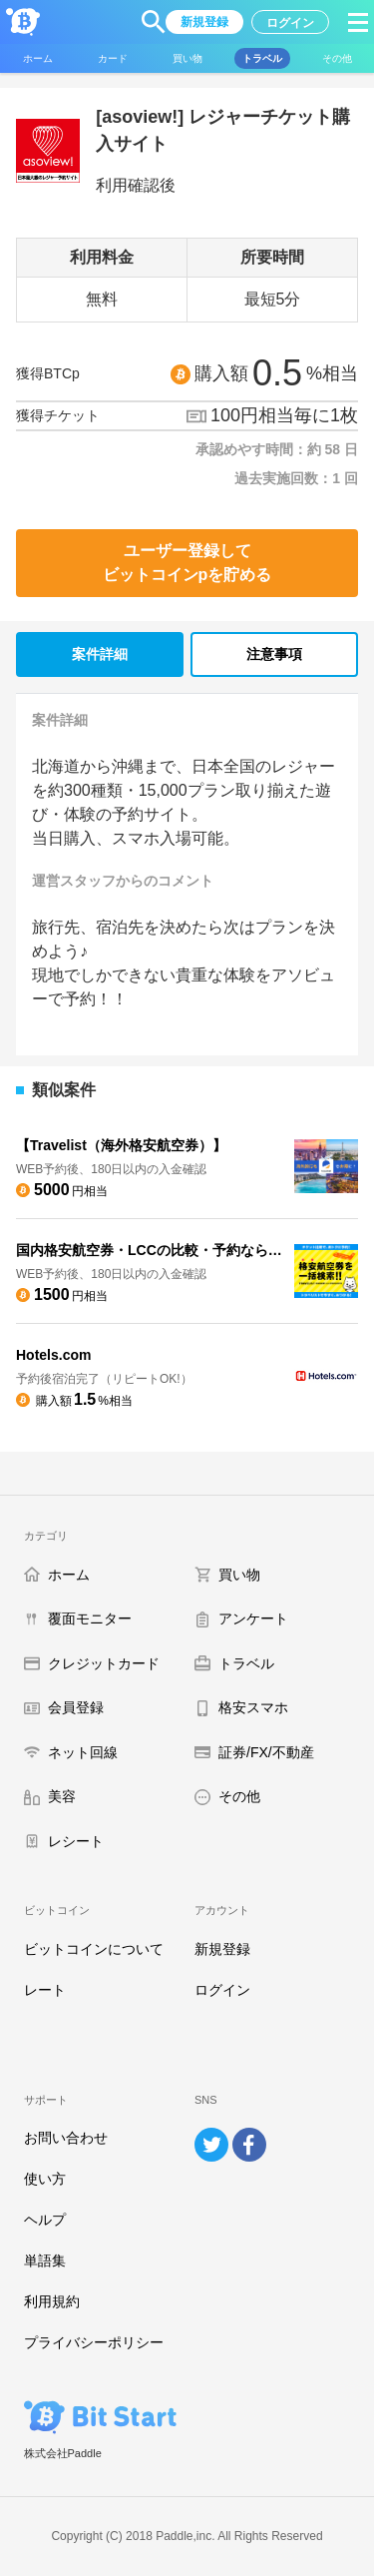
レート (45, 1990)
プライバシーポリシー (94, 2342)
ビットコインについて (94, 1949)
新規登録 (222, 1949)
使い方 (45, 2179)
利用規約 (52, 2301)
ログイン (222, 1990)
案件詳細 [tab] (100, 654)
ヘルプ (45, 2220)
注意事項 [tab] (274, 654)
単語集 (45, 2260)
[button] (154, 22)
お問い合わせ (66, 2138)
